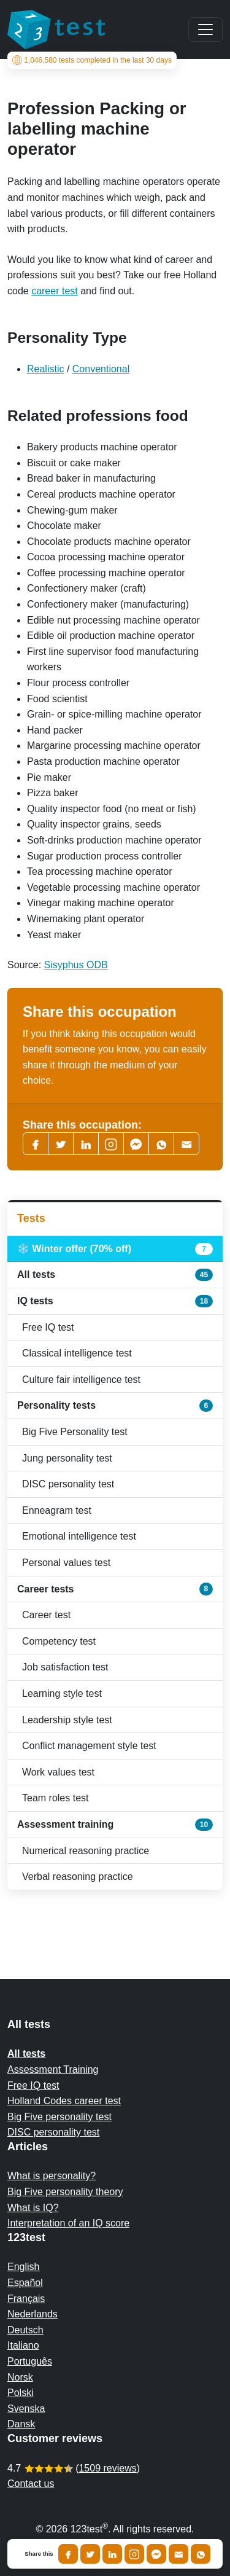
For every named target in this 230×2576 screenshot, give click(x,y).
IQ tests (115, 1301)
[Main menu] (205, 29)
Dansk (21, 2424)
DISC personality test (68, 1484)
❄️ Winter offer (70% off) (115, 1249)
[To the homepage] (56, 29)
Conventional (100, 369)
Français (26, 2298)
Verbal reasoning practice (77, 1876)
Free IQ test (48, 1327)
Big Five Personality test (75, 1432)
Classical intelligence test (77, 1353)
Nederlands (32, 2314)
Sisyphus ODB (76, 965)
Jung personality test (67, 1458)
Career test (46, 1615)
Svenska (26, 2408)
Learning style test (62, 1693)
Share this (39, 2554)
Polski (20, 2392)
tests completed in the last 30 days (92, 60)
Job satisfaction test (65, 1667)
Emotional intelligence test (79, 1536)
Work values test (58, 1772)
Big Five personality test (59, 2117)
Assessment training (115, 1824)
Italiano (23, 2345)
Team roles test (55, 1798)
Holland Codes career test (64, 2101)
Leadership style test (67, 1720)
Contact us (30, 2483)
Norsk (20, 2377)
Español (25, 2282)
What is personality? (51, 2176)
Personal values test (66, 1562)
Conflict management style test (89, 1745)
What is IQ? (33, 2207)
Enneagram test (56, 1510)
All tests (115, 1275)
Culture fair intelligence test (81, 1379)
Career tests (115, 1589)
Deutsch (25, 2330)
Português (29, 2361)
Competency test (59, 1641)
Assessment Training (53, 2069)
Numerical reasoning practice (85, 1851)
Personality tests (115, 1406)
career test (54, 291)
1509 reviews (107, 2468)
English (23, 2266)
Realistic (45, 369)
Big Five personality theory (65, 2191)
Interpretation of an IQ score (68, 2223)
